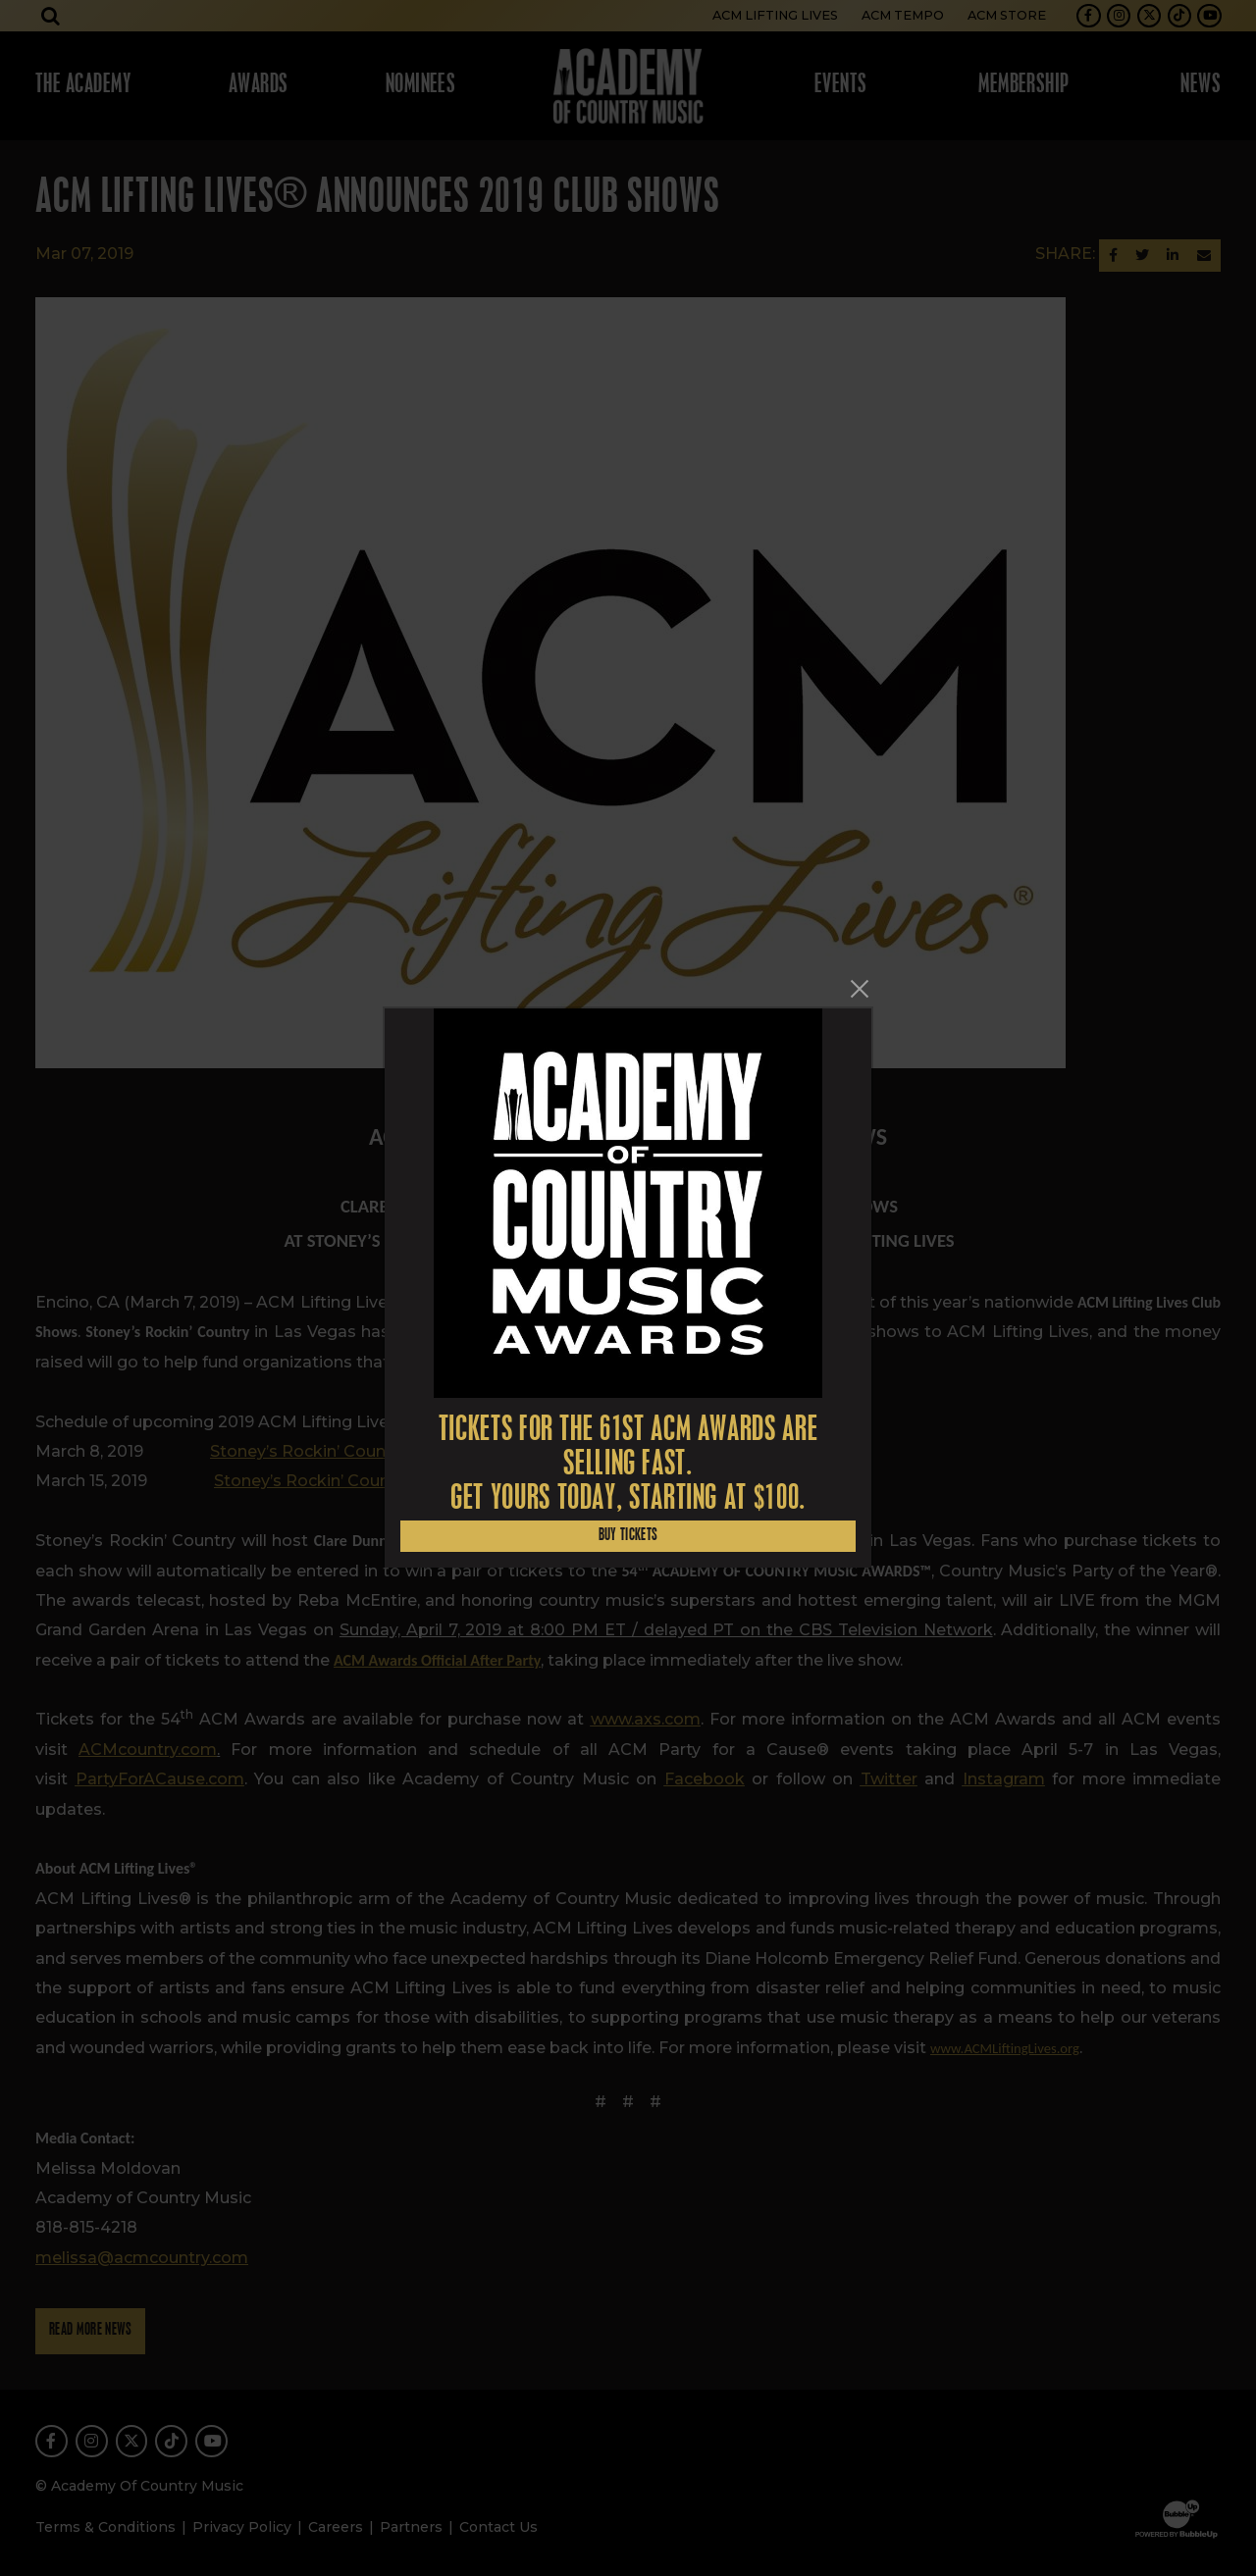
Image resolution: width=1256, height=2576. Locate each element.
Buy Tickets (628, 1535)
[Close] (859, 989)
